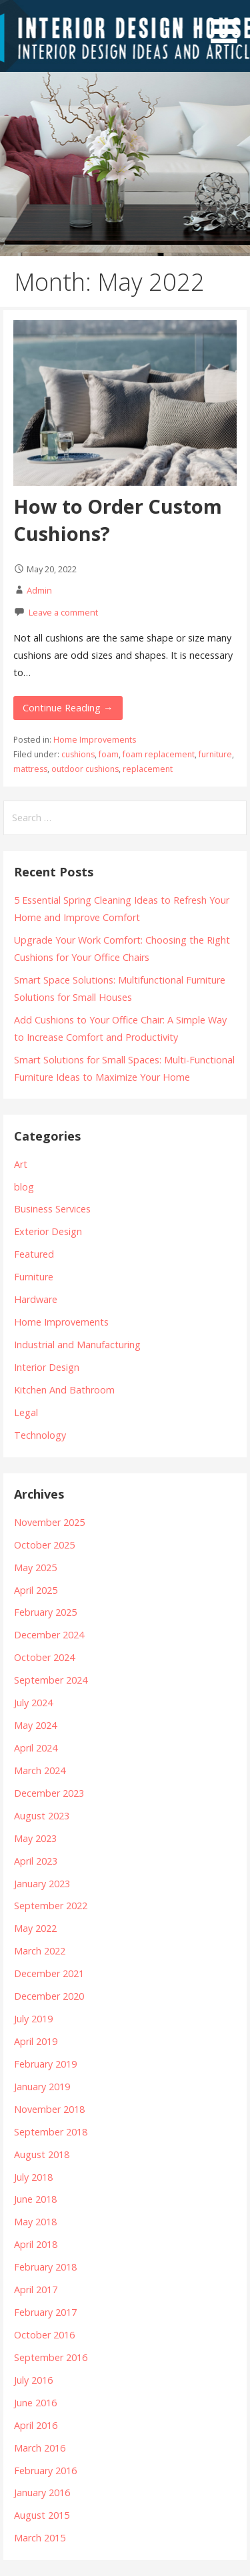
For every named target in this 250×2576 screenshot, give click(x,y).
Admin (39, 590)
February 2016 (45, 2470)
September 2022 (50, 1905)
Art (20, 1164)
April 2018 (35, 2244)
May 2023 (35, 1838)
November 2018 (49, 2109)
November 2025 (49, 1522)
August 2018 (41, 2154)
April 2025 (35, 1590)
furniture (215, 754)
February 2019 (45, 2064)
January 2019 (42, 2086)
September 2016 (50, 2357)
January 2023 (42, 1883)
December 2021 (49, 1973)
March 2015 (39, 2537)
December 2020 (49, 1996)
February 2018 (45, 2267)
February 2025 (45, 1612)
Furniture (33, 1276)
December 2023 (49, 1793)
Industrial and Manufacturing (77, 1344)
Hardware (35, 1299)
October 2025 (44, 1545)
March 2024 (39, 1770)
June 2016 (35, 2402)
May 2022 (35, 1928)
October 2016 (44, 2334)
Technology (40, 1435)
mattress (30, 769)
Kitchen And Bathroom (64, 1389)
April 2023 (35, 1861)
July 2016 (33, 2380)
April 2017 (35, 2289)
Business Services (52, 1208)
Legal (26, 1412)
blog (24, 1187)
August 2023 (41, 1815)
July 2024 (33, 1702)
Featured (34, 1254)
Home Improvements (94, 739)
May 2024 (35, 1725)
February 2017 (45, 2312)
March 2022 (39, 1950)
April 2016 (35, 2425)
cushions (78, 754)
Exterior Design (48, 1231)
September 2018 (50, 2131)
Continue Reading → (68, 707)
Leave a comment (63, 612)
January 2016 (42, 2492)
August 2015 (41, 2515)
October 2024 (44, 1657)
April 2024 (35, 1748)
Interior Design (46, 1367)
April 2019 (35, 2041)
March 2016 (39, 2448)
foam (109, 754)
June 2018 (35, 2199)
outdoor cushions (85, 769)
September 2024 (50, 1680)
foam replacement (159, 754)
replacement (148, 769)
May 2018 (35, 2221)
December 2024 (49, 1634)
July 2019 (33, 2018)
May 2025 (35, 1567)
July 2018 (33, 2177)
